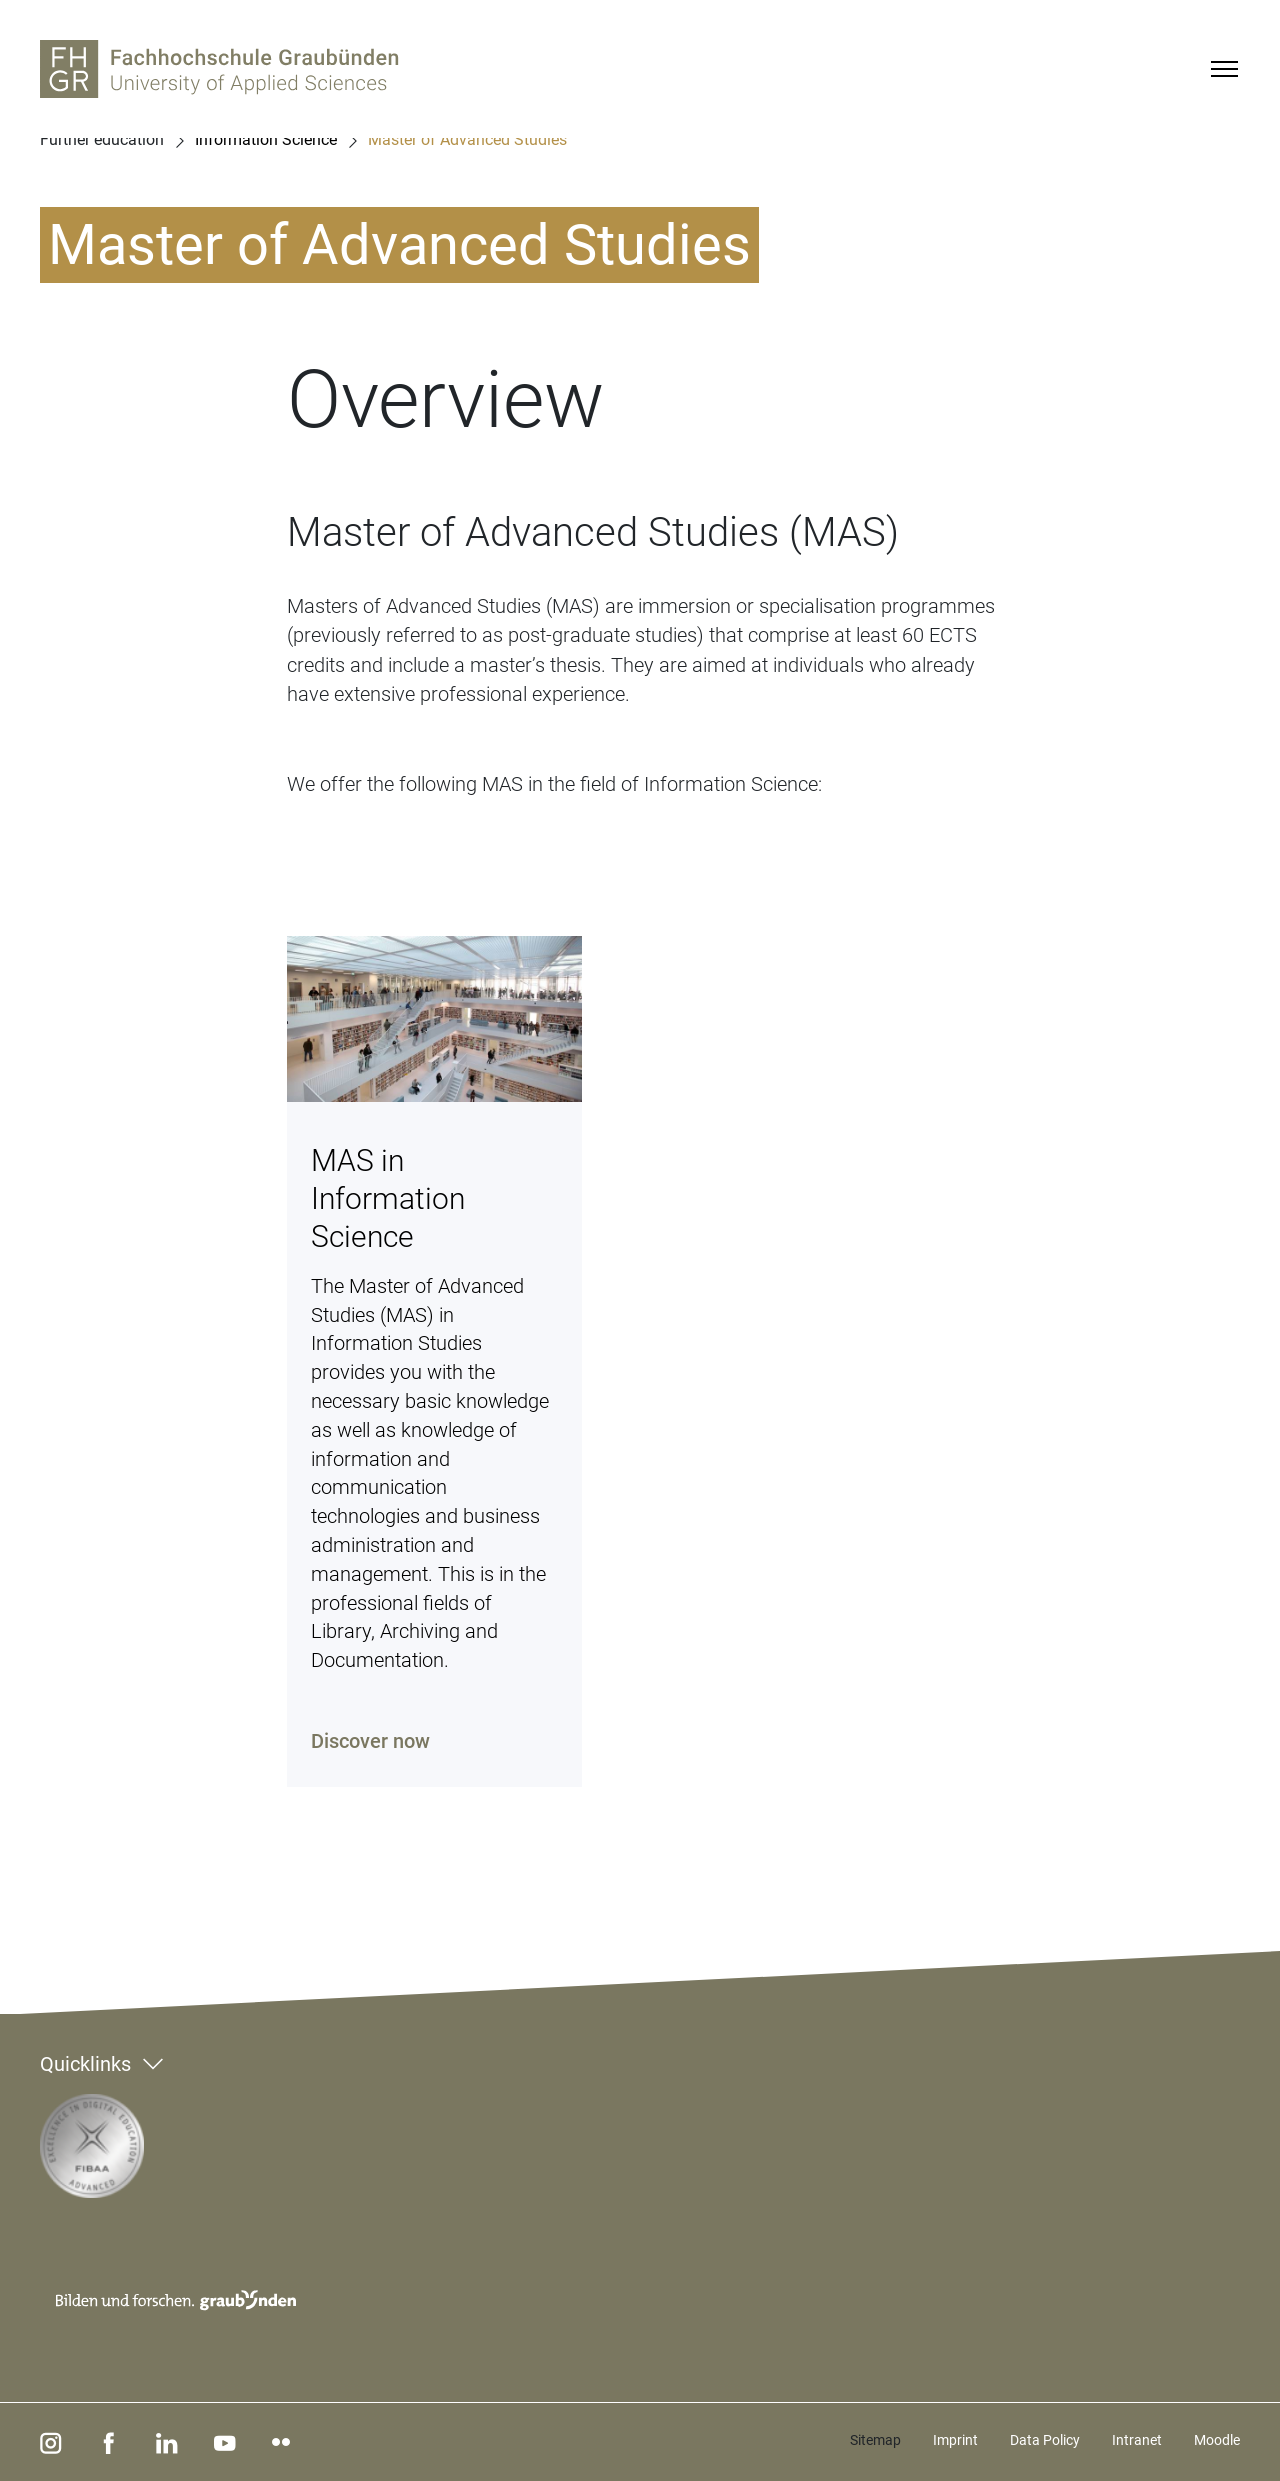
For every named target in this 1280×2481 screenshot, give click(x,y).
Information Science (266, 140)
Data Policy (1045, 2440)
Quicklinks (85, 2064)
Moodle (1217, 2440)
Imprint (955, 2440)
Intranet (1137, 2440)
